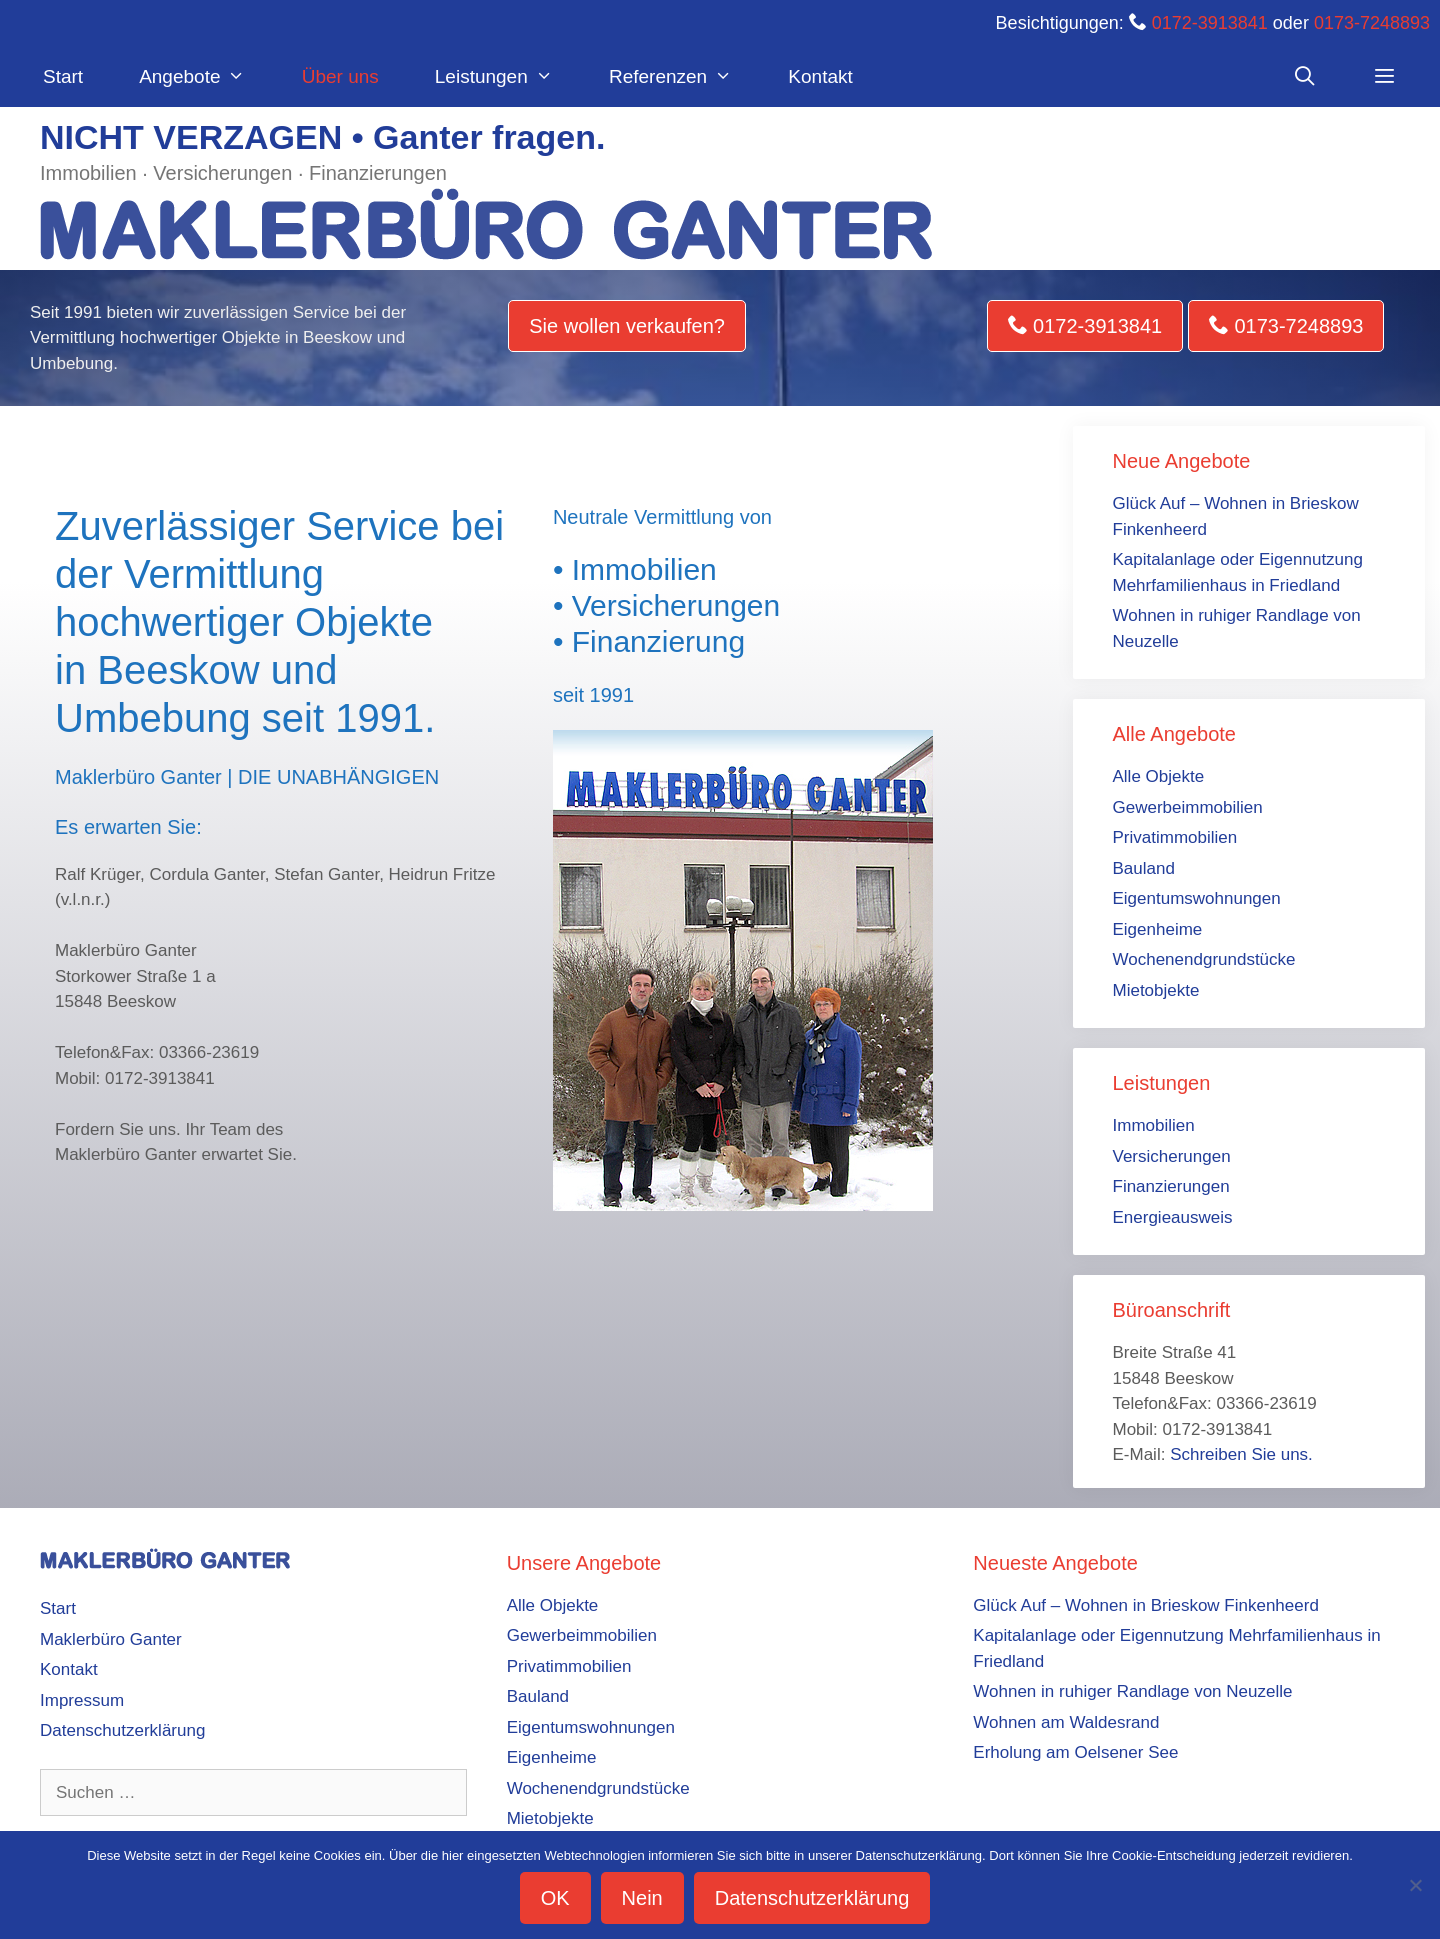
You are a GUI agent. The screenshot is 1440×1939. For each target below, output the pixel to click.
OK (555, 1898)
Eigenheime (1158, 929)
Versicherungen (1172, 1156)
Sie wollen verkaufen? (627, 326)
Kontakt (820, 76)
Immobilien (1154, 1125)
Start (63, 76)
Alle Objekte (1159, 776)
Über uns (340, 76)
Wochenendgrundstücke (1204, 959)
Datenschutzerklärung (122, 1730)
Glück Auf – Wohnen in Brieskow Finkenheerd (1146, 1605)
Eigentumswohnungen (1197, 898)
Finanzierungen (1171, 1186)
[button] (1385, 77)
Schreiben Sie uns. (1241, 1454)
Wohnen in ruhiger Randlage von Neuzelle (1132, 1691)
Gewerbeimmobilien (1188, 807)
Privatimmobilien (1175, 837)
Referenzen (684, 77)
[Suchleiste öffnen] (1304, 77)
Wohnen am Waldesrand (1066, 1722)
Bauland (1144, 868)
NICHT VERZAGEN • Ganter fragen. (322, 137)
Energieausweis (1173, 1217)
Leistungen (508, 77)
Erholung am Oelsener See (1075, 1752)
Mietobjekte (1156, 990)
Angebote (206, 77)
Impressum (82, 1700)
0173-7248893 (1372, 23)
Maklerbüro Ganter (111, 1639)
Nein (642, 1898)
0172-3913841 (1210, 23)
